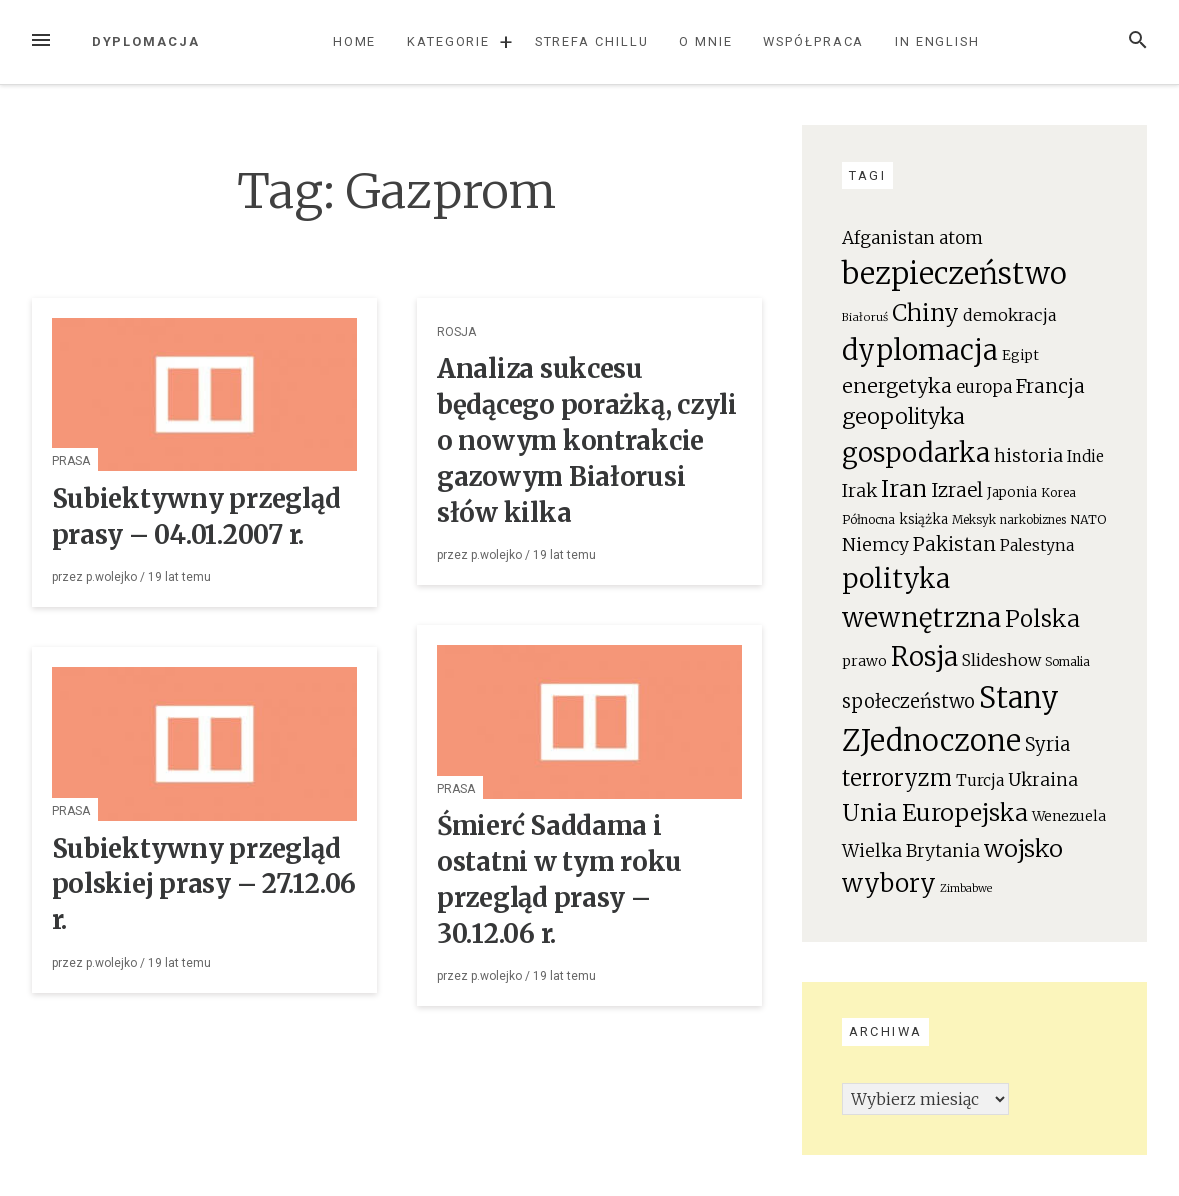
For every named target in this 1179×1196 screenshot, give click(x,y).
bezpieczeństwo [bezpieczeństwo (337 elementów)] (954, 273)
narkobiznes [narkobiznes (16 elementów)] (1033, 520)
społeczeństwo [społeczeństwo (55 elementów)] (908, 701)
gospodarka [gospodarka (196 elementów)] (916, 452)
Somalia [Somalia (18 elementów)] (1067, 661)
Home (355, 41)
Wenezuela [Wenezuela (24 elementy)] (1069, 816)
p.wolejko (111, 577)
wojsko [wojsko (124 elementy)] (1023, 848)
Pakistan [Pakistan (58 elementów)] (954, 544)
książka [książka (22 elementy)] (923, 519)
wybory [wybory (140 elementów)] (889, 883)
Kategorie (448, 41)
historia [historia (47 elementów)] (1028, 456)
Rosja (456, 332)
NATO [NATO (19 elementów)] (1088, 519)
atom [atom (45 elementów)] (961, 238)
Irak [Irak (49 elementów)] (859, 490)
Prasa (71, 461)
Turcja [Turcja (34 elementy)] (980, 780)
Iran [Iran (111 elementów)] (904, 489)
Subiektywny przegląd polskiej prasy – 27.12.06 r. (204, 885)
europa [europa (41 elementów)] (984, 387)
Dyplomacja (146, 41)
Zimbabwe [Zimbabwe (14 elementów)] (966, 888)
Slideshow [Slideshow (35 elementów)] (1001, 660)
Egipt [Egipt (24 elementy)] (1020, 355)
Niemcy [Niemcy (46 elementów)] (875, 545)
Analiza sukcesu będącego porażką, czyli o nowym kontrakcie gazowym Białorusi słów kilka (587, 440)
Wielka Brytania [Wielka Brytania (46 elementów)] (911, 851)
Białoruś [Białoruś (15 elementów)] (865, 317)
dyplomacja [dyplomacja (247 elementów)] (920, 350)
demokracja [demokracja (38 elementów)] (1010, 315)
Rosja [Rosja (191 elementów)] (924, 657)
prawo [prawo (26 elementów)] (864, 661)
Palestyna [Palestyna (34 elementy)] (1037, 545)
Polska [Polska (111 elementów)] (1042, 619)
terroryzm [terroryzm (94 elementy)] (897, 778)
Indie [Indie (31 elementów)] (1085, 456)
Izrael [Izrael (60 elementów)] (957, 490)
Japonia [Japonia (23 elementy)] (1012, 492)
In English (937, 41)
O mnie (706, 41)
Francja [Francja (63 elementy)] (1050, 386)
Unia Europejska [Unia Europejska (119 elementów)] (935, 812)
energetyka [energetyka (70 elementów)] (897, 385)
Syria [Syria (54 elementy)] (1047, 744)
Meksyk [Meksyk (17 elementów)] (974, 519)
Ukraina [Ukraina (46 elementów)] (1043, 780)
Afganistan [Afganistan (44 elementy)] (888, 238)
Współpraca (813, 41)
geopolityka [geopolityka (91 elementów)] (903, 416)
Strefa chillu (592, 41)
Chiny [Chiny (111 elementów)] (925, 313)
